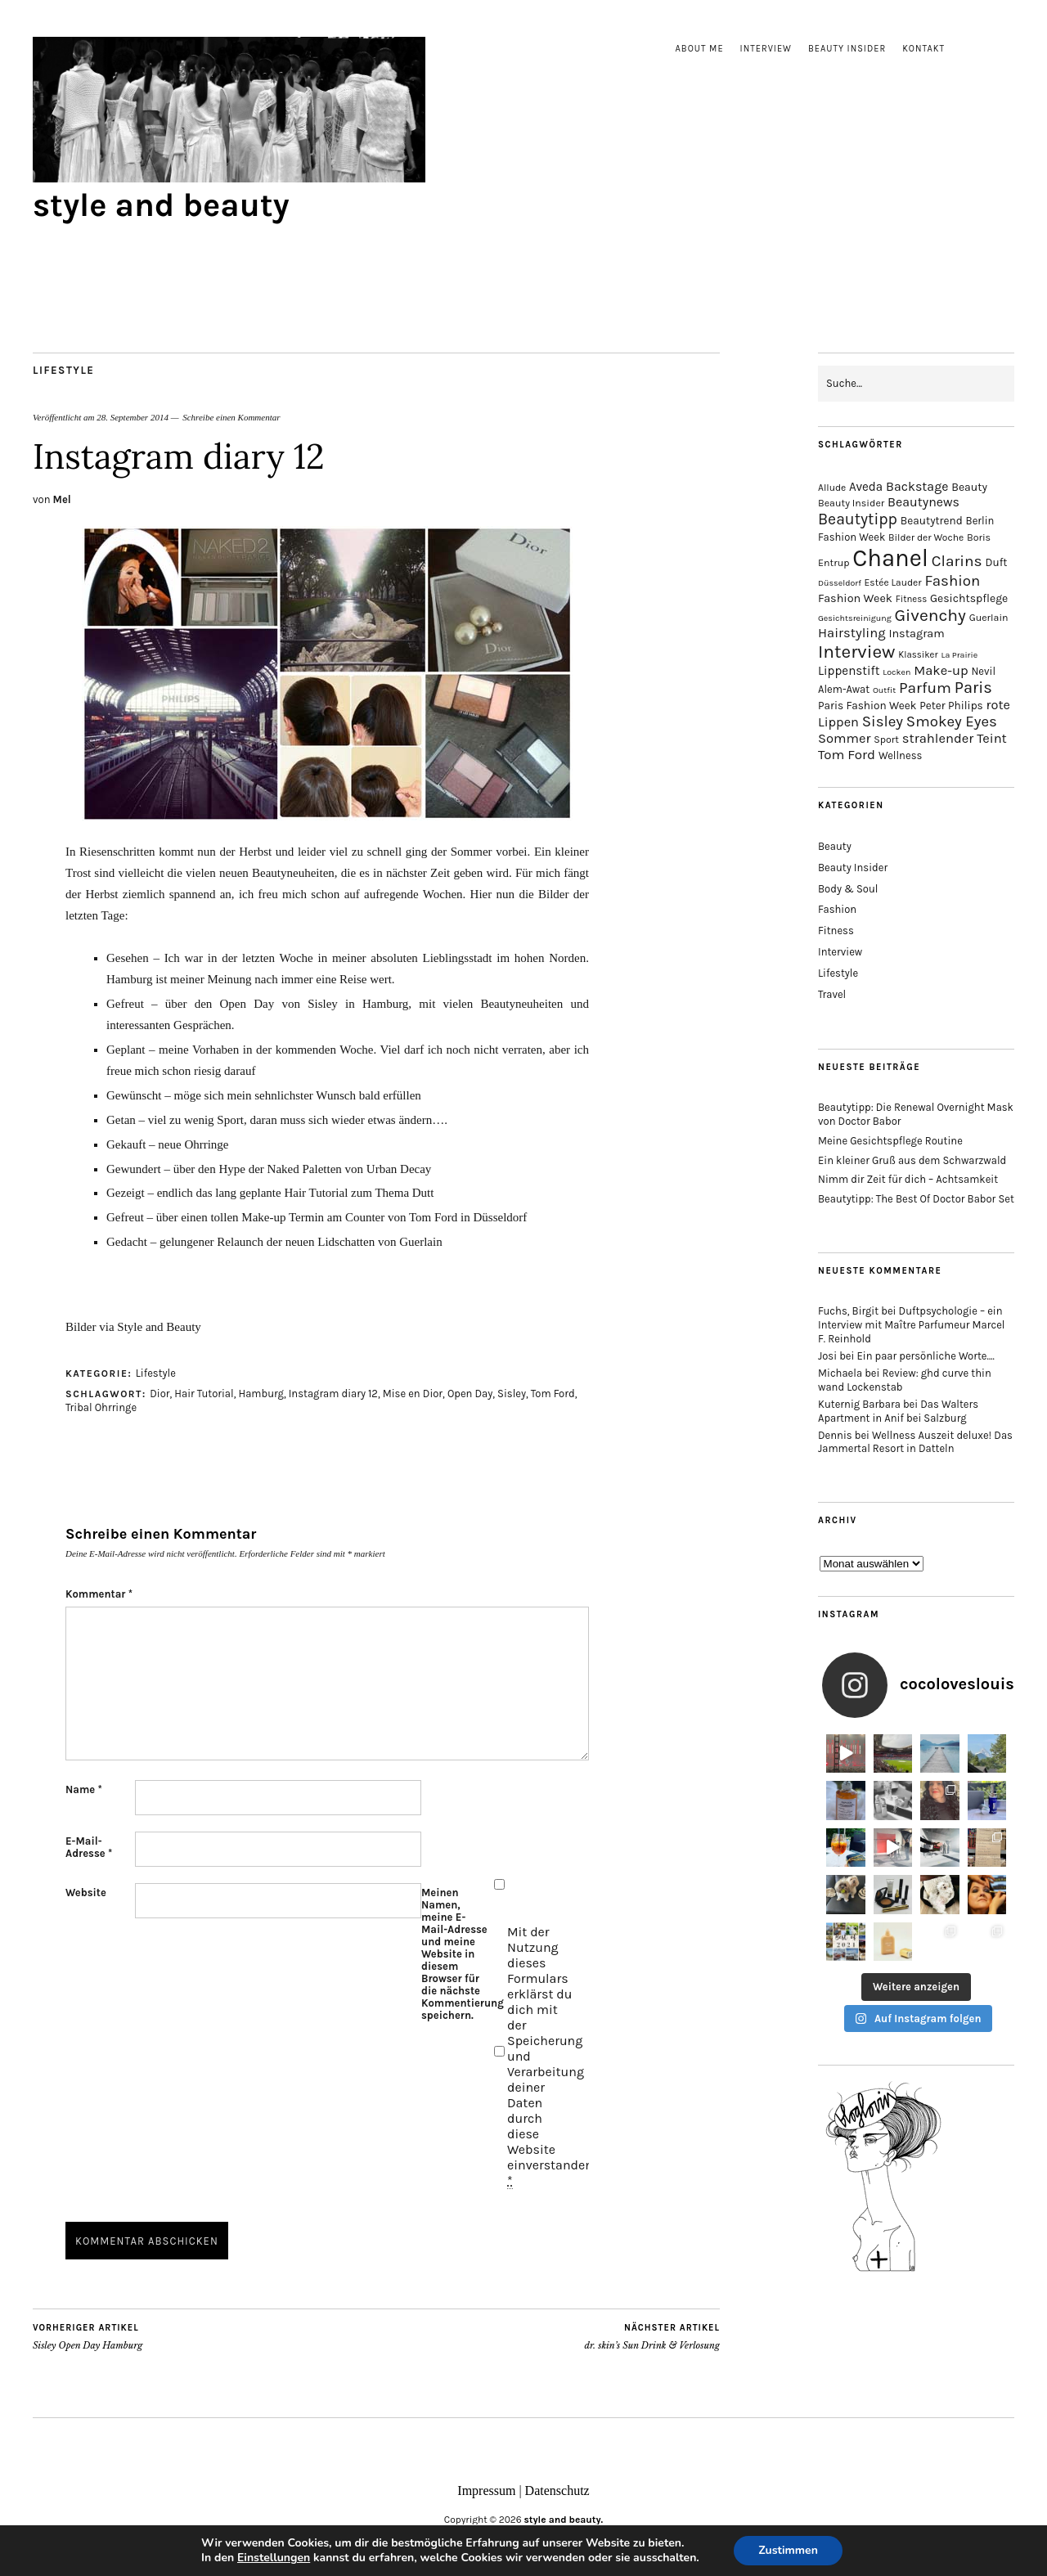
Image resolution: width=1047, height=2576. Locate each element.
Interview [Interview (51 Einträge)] (856, 652)
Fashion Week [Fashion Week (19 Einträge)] (855, 598)
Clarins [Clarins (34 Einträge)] (957, 560)
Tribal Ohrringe (101, 1407)
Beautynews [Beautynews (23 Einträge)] (923, 502)
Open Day (469, 1393)
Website (85, 1892)
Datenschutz (557, 2490)
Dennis (835, 1435)
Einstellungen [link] (273, 2557)
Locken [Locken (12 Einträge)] (896, 672)
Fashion (837, 909)
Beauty (835, 846)
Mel (62, 499)
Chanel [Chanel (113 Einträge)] (890, 558)
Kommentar (99, 1594)
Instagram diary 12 (333, 1393)
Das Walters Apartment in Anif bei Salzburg (898, 1411)
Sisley (511, 1393)
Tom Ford (553, 1393)
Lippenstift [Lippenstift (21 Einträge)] (848, 670)
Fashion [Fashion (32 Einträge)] (952, 581)
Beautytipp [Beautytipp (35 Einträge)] (857, 519)
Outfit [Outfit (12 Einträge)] (884, 690)
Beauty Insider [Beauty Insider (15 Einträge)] (851, 503)
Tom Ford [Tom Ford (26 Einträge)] (846, 754)
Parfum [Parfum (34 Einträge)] (925, 687)
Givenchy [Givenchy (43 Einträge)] (929, 615)
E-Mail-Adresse (88, 1847)
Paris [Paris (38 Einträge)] (973, 687)
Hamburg (260, 1393)
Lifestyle (63, 370)
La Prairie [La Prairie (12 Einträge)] (959, 655)
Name (83, 1789)
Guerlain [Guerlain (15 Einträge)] (989, 617)
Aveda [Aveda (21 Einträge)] (866, 486)
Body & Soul (848, 889)
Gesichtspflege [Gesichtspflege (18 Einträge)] (969, 598)
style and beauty (161, 205)
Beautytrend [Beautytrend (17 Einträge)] (932, 521)
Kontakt (923, 48)
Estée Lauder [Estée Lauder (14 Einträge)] (893, 582)
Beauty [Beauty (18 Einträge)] (969, 487)
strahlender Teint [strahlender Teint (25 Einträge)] (954, 738)
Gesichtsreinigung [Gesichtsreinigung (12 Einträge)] (855, 618)
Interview (766, 48)
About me (700, 48)
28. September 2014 (133, 417)
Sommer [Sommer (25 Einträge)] (844, 738)
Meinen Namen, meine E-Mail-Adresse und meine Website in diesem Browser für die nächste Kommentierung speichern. (456, 1953)
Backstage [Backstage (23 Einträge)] (917, 486)
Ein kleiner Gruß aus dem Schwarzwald (912, 1160)
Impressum (486, 2490)
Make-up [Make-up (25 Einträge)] (941, 670)
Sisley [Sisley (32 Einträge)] (882, 722)
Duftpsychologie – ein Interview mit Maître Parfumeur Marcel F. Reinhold (911, 1325)
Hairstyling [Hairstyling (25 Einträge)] (852, 633)
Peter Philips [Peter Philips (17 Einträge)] (951, 705)
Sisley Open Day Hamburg (87, 2336)
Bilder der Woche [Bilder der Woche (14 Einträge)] (926, 537)
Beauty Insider (847, 48)
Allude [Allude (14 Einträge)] (832, 487)
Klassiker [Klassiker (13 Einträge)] (917, 655)
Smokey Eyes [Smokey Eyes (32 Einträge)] (951, 722)
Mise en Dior (413, 1393)
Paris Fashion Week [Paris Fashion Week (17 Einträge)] (867, 705)
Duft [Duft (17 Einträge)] (996, 562)
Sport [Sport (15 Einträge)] (886, 739)
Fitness (836, 930)
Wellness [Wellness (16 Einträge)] (900, 755)
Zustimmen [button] (788, 2550)
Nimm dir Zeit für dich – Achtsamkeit (908, 1179)
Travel (832, 994)
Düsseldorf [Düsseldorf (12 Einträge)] (839, 583)
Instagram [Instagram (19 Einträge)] (916, 634)
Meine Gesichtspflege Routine (890, 1141)
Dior (159, 1393)
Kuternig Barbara (859, 1404)
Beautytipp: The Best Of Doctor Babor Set (916, 1199)
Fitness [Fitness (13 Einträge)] (912, 599)
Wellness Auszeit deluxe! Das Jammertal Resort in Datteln (915, 1442)
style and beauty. (564, 2519)
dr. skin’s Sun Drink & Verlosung (652, 2336)
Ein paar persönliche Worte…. (926, 1356)
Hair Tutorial (203, 1393)
